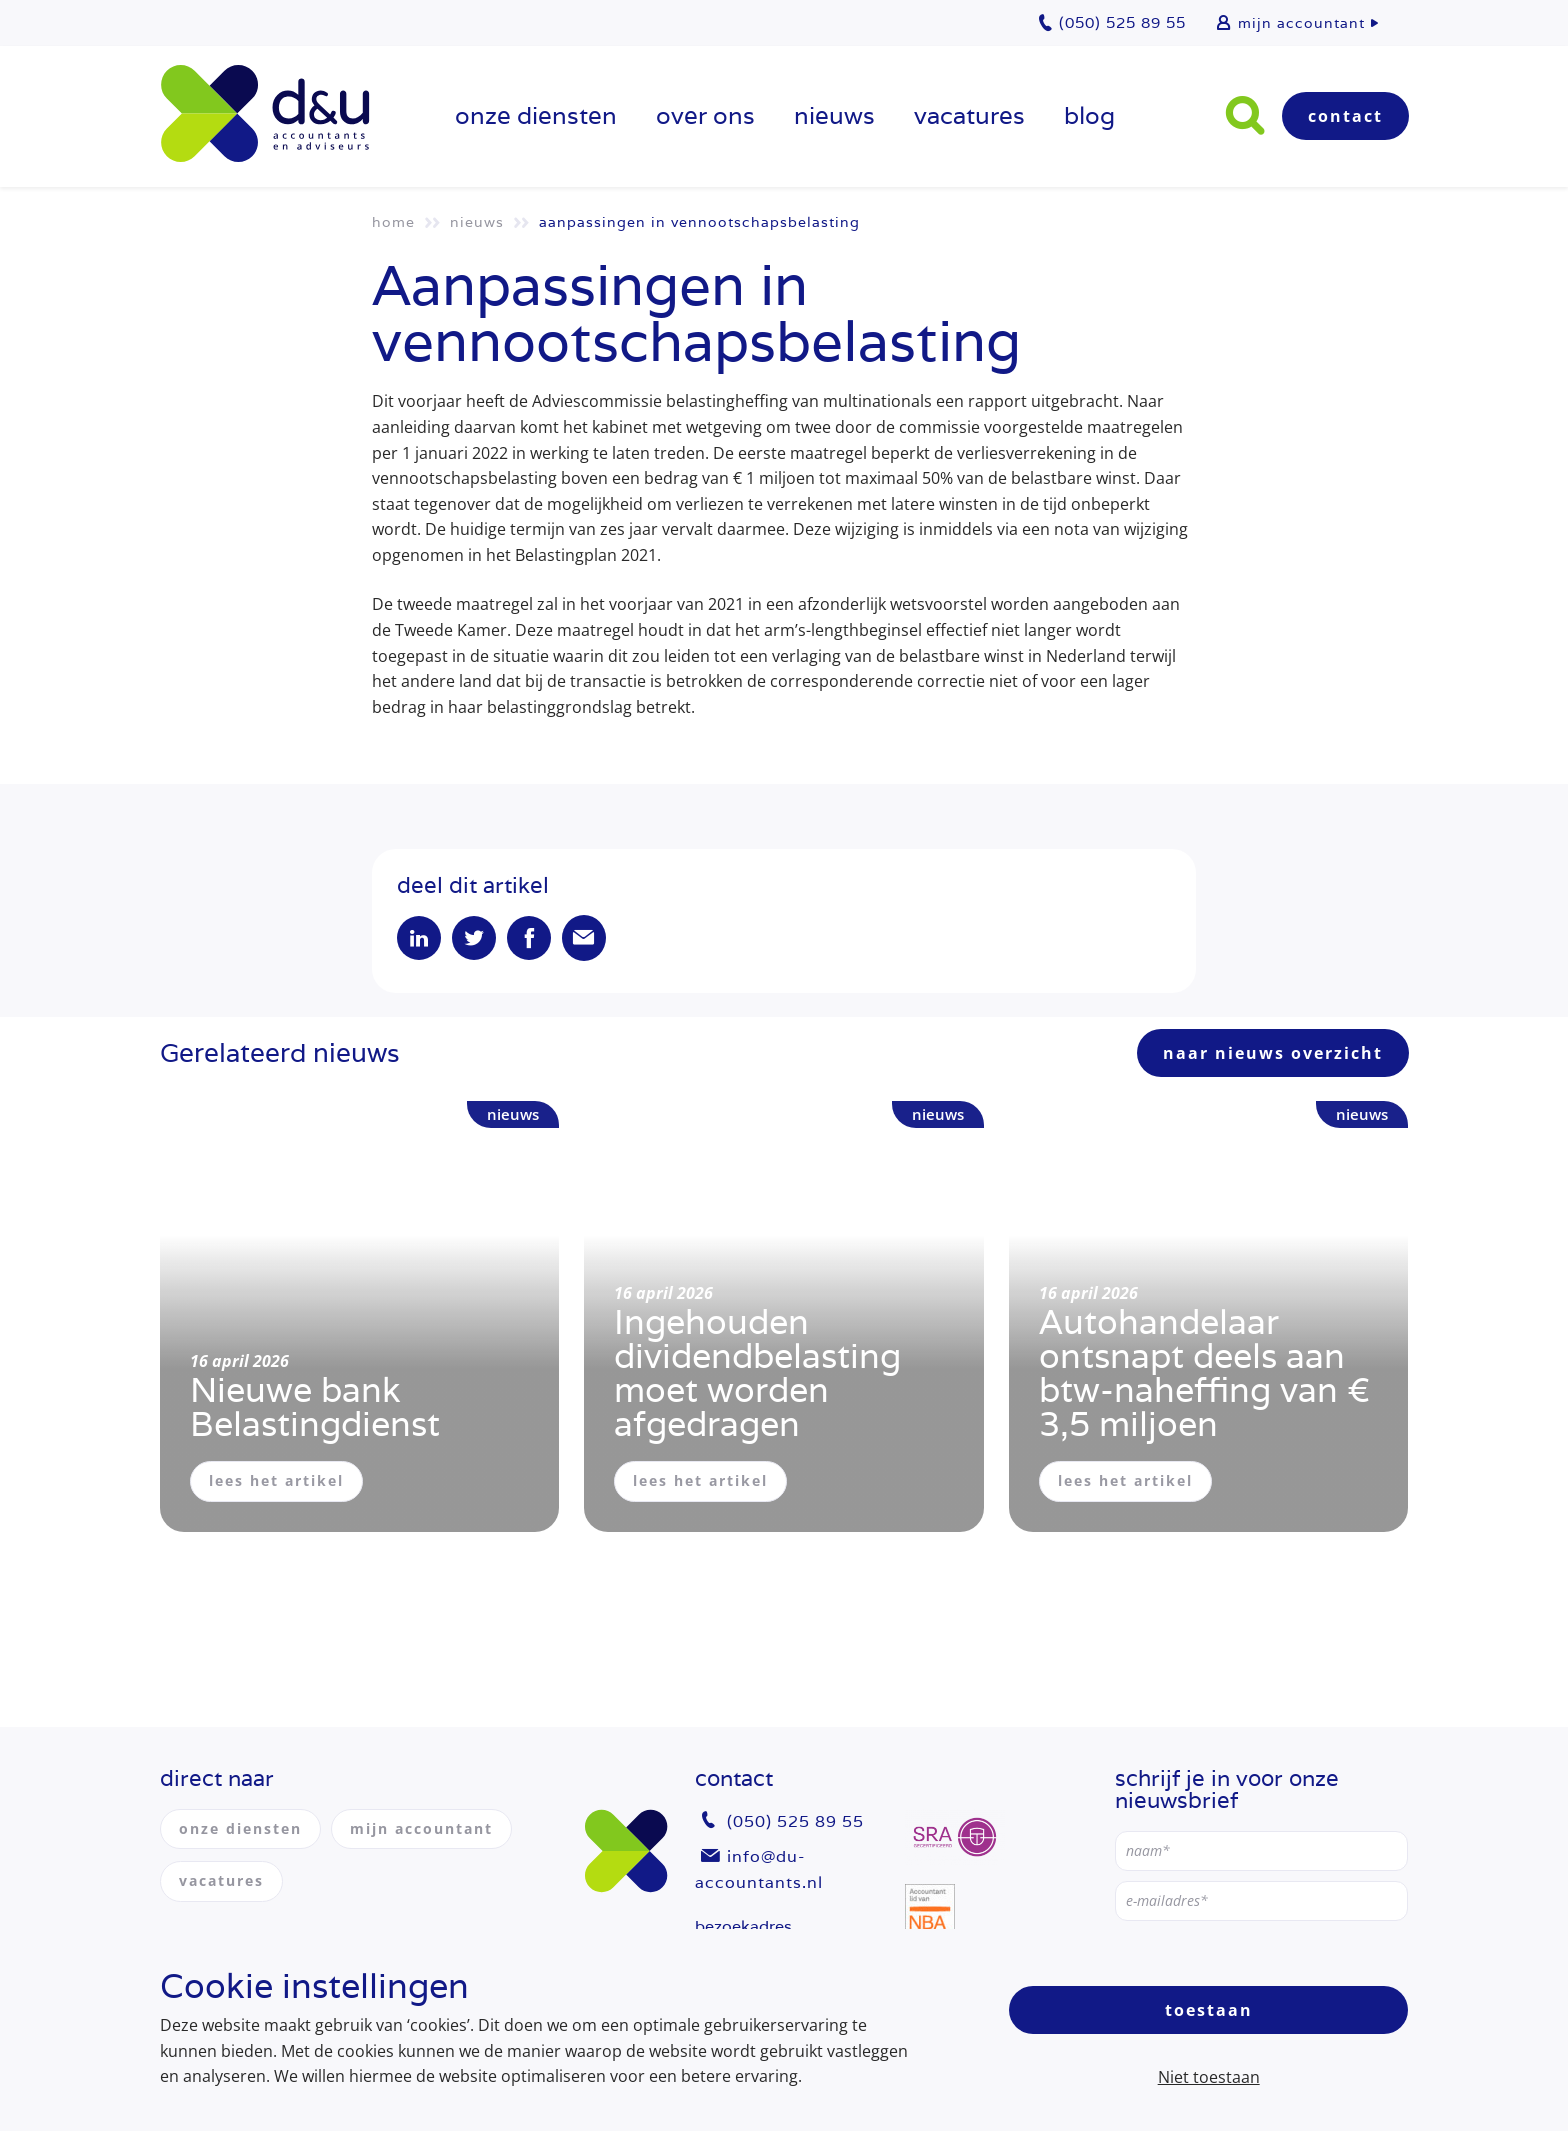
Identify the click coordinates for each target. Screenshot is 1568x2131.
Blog (1089, 115)
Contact (1345, 116)
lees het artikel (276, 1480)
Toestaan (1209, 2010)
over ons (705, 115)
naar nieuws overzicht (1273, 1053)
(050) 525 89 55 (795, 1821)
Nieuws (834, 115)
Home (393, 222)
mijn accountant (1301, 23)
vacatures (969, 115)
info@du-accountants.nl (759, 1869)
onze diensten (536, 115)
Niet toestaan (1209, 2077)
